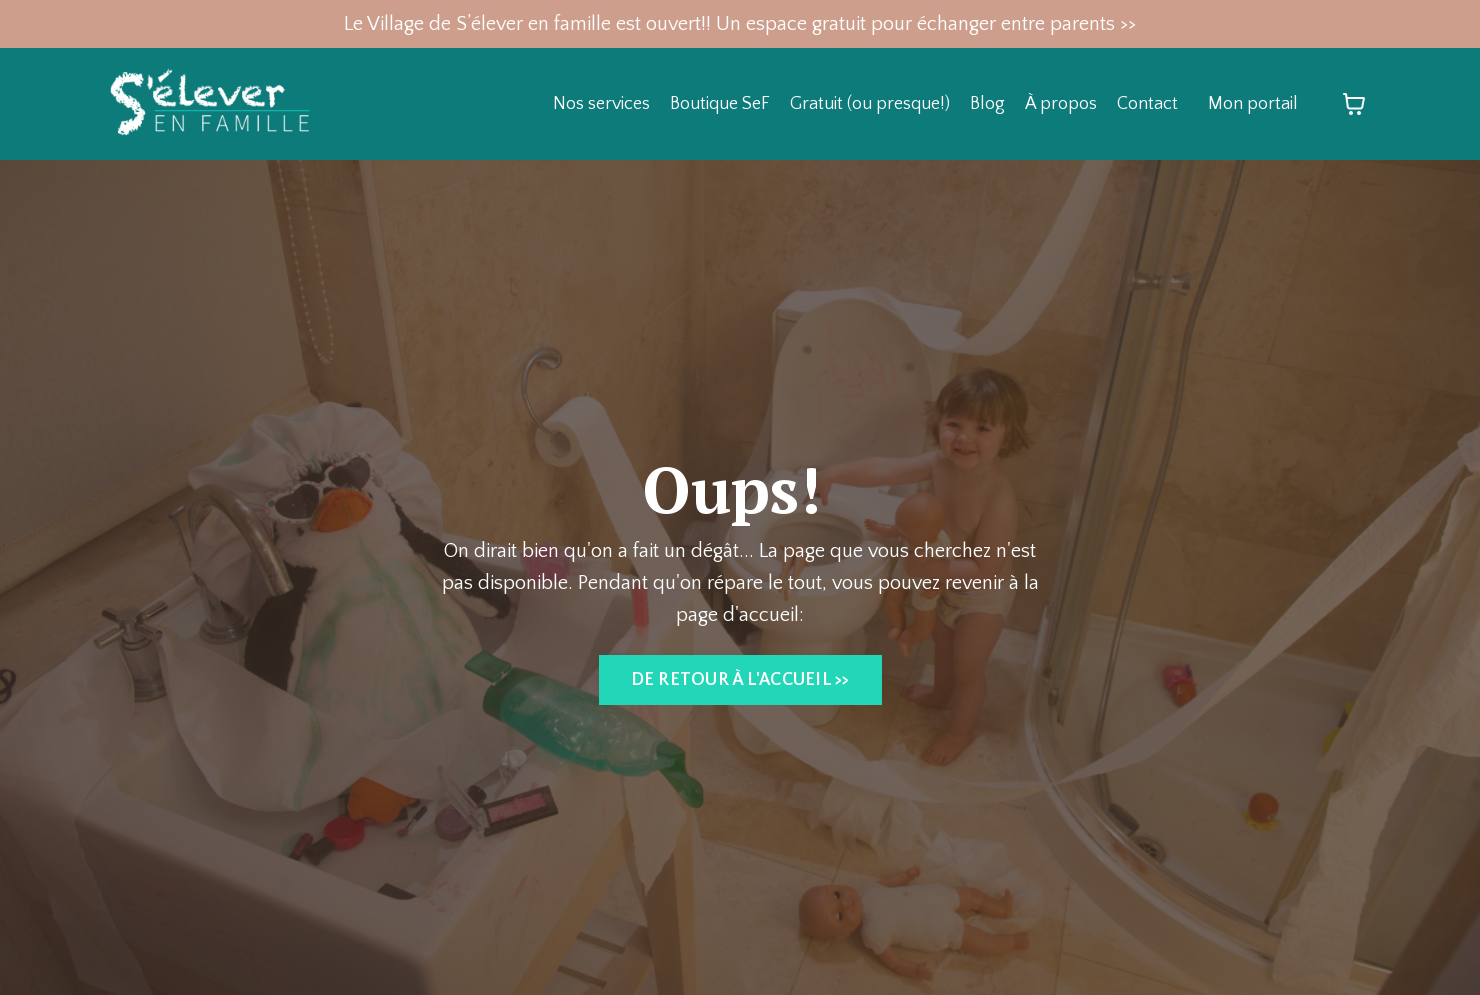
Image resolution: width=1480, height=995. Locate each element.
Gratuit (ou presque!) (870, 104)
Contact (1147, 104)
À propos (1061, 104)
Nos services (601, 104)
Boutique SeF (720, 104)
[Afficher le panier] (1354, 104)
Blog (987, 104)
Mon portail (1253, 104)
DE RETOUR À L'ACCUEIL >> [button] (740, 680)
